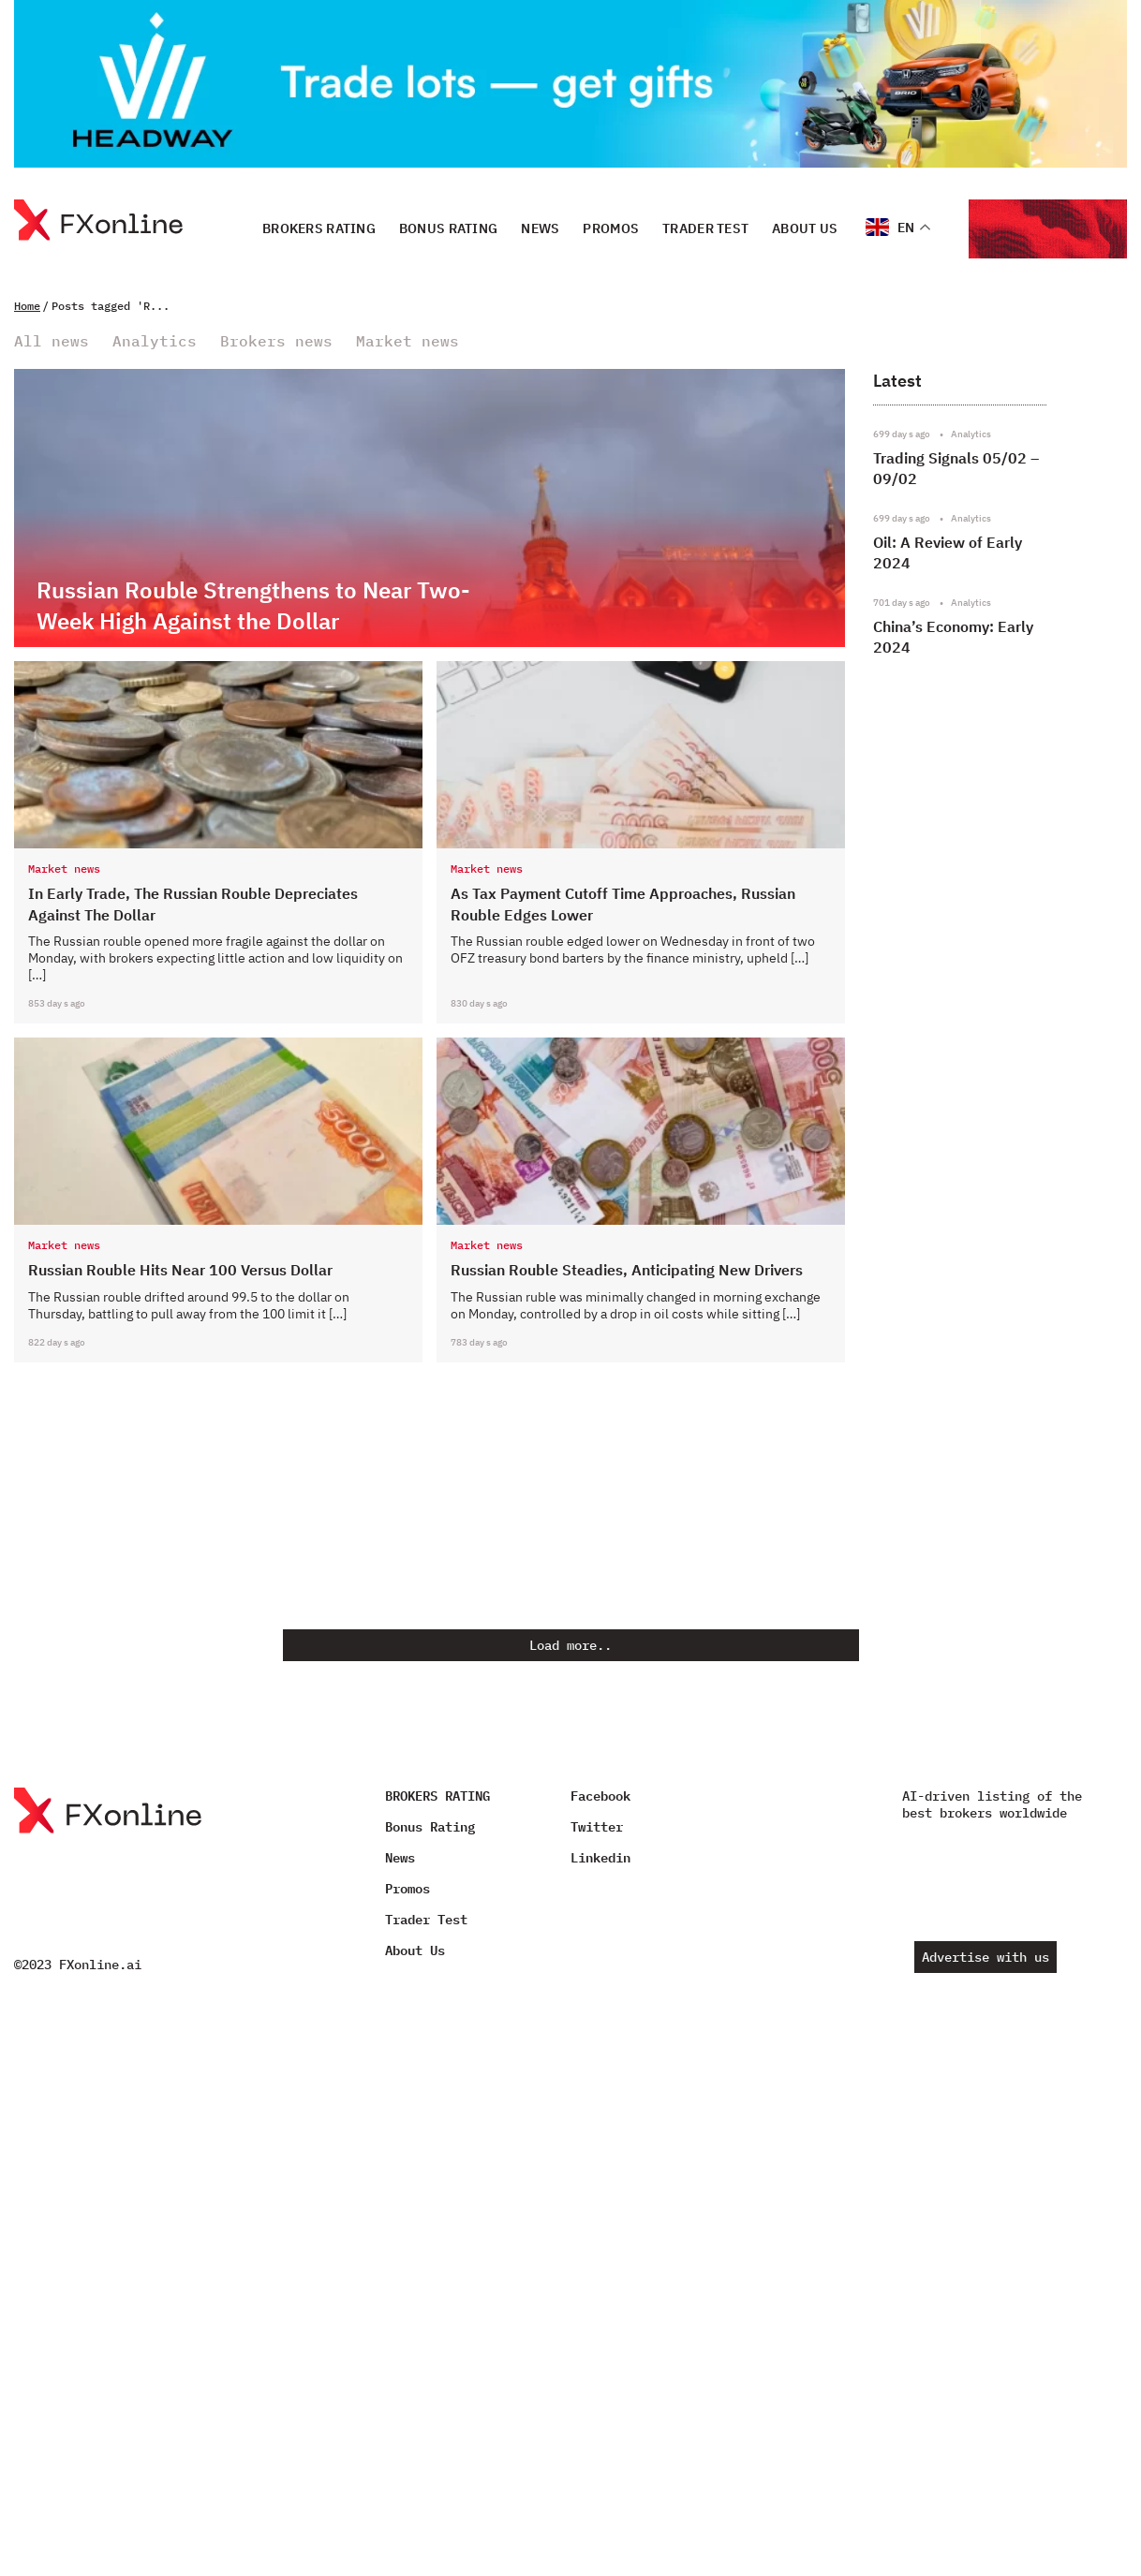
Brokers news (276, 341)
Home (27, 306)
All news (51, 341)
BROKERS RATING (319, 227)
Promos (611, 227)
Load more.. (570, 1645)
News (540, 227)
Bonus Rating (448, 227)
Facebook (600, 1796)
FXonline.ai (100, 1964)
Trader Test (705, 227)
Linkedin (600, 1857)
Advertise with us (985, 1957)
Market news (407, 341)
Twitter (596, 1826)
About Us (804, 227)
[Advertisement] (993, 1145)
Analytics (154, 341)
